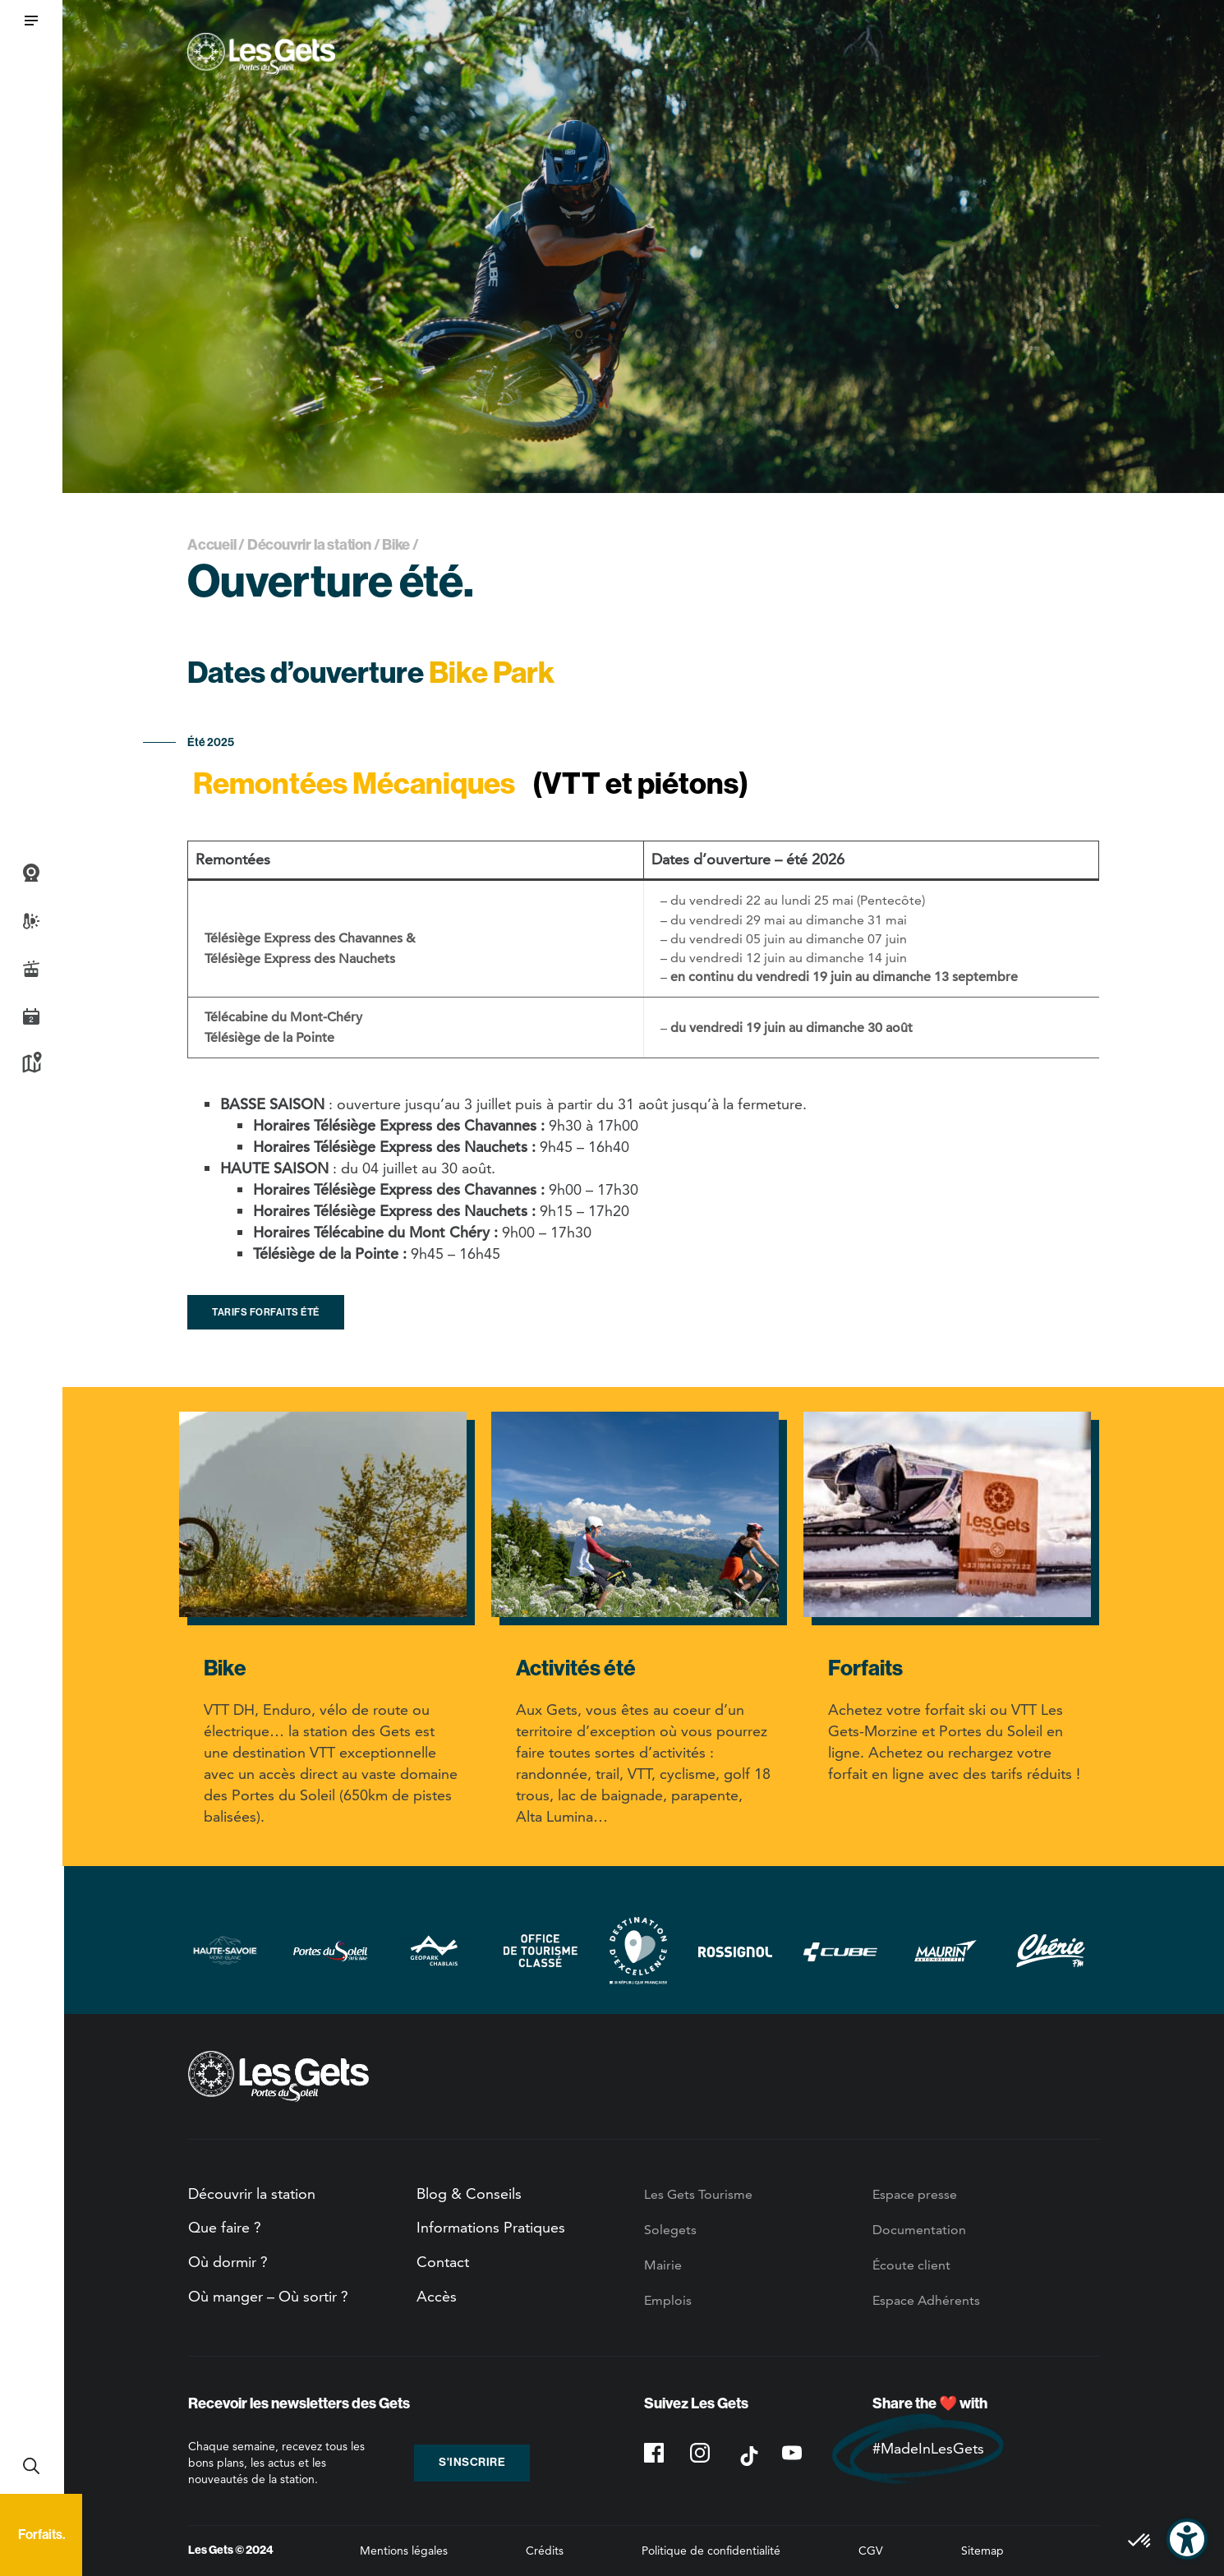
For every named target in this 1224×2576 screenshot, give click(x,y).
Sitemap (982, 2550)
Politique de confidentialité (711, 2550)
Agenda (31, 1016)
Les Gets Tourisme (698, 2194)
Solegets (670, 2229)
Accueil (212, 545)
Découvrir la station (309, 545)
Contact (442, 2261)
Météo (31, 921)
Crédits (545, 2550)
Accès (436, 2296)
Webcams (31, 873)
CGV (870, 2550)
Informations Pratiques (490, 2227)
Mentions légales (404, 2550)
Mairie (663, 2265)
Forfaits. (41, 2534)
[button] (31, 20)
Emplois (668, 2300)
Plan (31, 1064)
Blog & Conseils (469, 2193)
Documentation (919, 2229)
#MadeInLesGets (928, 2448)
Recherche (31, 2466)
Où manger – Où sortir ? (268, 2296)
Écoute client (911, 2265)
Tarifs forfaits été (266, 1312)
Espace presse (914, 2194)
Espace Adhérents (926, 2300)
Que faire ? (224, 2227)
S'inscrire (472, 2462)
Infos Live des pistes (31, 968)
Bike (396, 545)
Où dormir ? (228, 2261)
